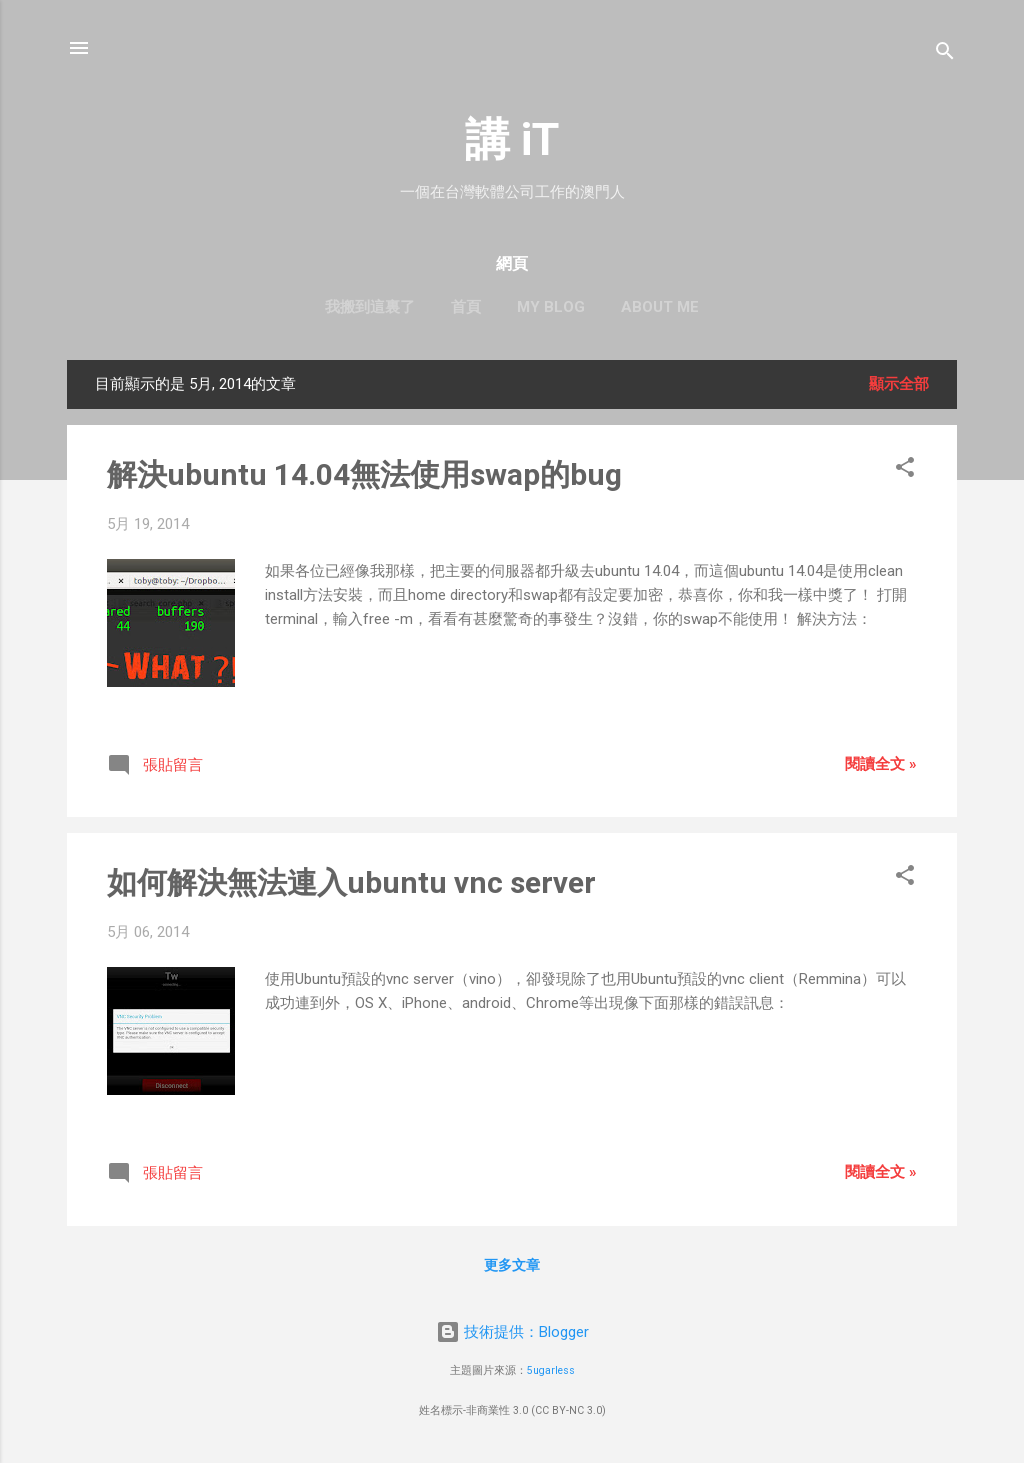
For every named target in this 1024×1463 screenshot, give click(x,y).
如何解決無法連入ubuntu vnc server (351, 882)
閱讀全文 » (881, 764)
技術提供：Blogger (512, 1332)
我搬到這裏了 (370, 307)
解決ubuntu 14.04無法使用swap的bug (364, 474)
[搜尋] (945, 54)
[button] (905, 470)
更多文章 (512, 1265)
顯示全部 (899, 384)
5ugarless (551, 1370)
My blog (551, 307)
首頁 (466, 307)
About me (660, 307)
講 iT (512, 139)
